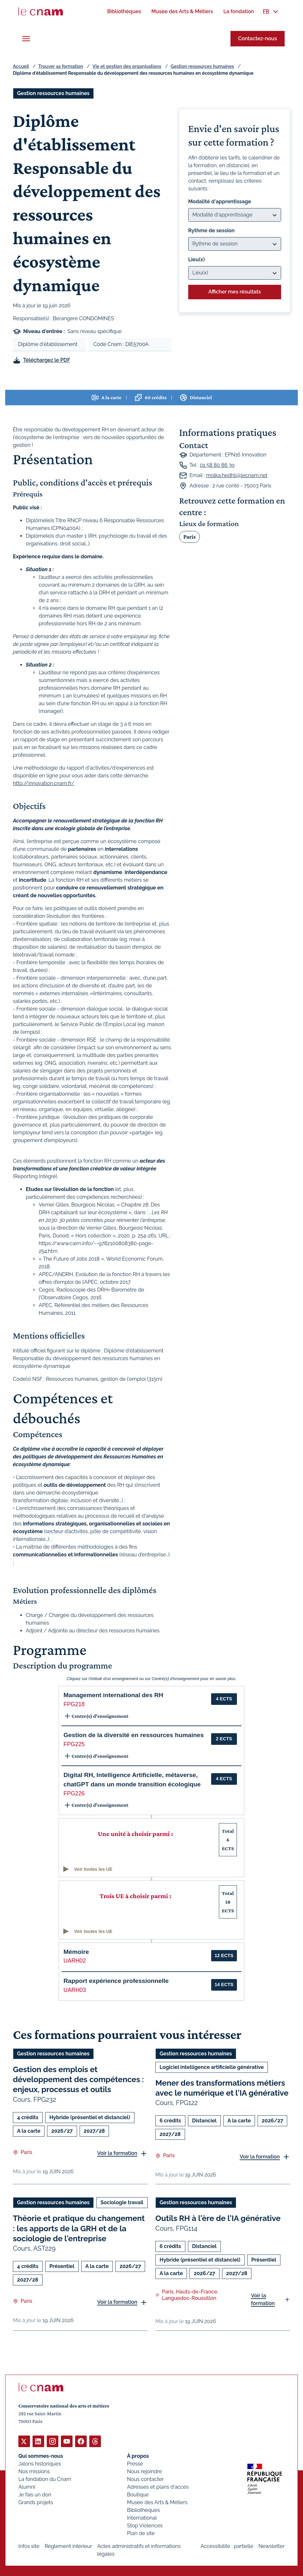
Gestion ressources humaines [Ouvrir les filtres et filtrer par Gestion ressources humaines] (53, 93)
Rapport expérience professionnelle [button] (116, 1980)
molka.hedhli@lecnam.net (236, 475)
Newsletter (272, 2546)
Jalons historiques (39, 2463)
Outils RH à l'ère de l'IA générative (217, 2218)
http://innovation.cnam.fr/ (43, 783)
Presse (135, 2463)
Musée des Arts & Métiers (157, 2502)
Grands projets (35, 2502)
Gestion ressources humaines (202, 66)
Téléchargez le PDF (46, 360)
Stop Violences (145, 2525)
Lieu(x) (196, 259)
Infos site (28, 2546)
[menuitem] (124, 11)
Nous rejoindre (144, 2471)
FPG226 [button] (74, 1793)
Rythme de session (211, 230)
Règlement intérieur (68, 2546)
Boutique (138, 2494)
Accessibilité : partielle (226, 2546)
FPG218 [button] (74, 1704)
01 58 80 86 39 (217, 465)
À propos (138, 2456)
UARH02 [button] (75, 1960)
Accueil (21, 66)
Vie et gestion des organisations (127, 66)
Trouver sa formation (60, 66)
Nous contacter (145, 2479)
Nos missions (34, 2471)
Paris (189, 536)
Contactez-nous (257, 38)
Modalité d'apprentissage (219, 201)
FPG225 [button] (74, 1744)
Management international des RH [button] (113, 1695)
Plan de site (141, 2533)
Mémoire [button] (76, 1951)
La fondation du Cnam (44, 2479)
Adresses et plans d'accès (158, 2487)
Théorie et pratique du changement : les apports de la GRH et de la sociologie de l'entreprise (79, 2228)
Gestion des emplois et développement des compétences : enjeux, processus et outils (78, 2079)
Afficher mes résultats (234, 292)
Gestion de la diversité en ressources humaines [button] (134, 1735)
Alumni (26, 2487)
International (142, 2517)
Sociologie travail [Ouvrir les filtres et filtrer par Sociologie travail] (122, 2202)
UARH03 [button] (75, 1990)
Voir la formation (117, 2153)
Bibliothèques (143, 2510)
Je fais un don (34, 2494)
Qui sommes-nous (40, 2456)
